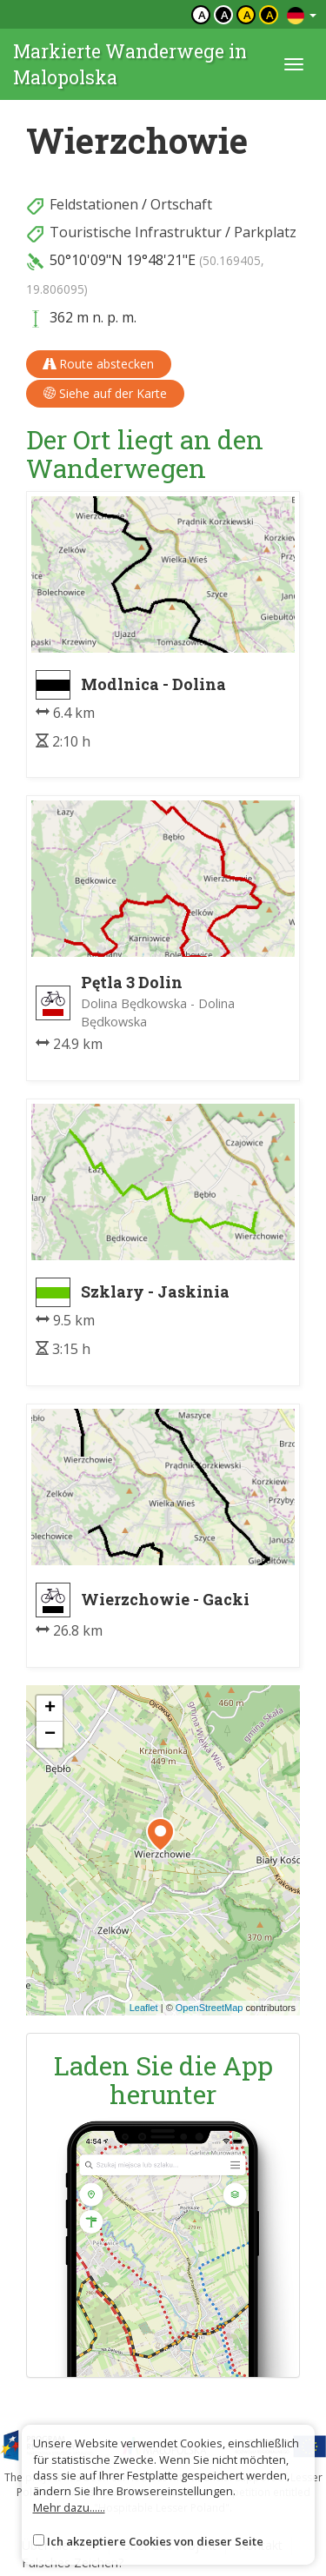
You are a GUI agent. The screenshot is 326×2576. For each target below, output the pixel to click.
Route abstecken (98, 363)
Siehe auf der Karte (105, 393)
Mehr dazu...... (69, 2507)
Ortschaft (181, 204)
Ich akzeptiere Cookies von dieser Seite (155, 2541)
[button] (160, 1834)
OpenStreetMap (209, 2007)
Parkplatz (265, 232)
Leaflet (144, 2007)
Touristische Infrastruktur (136, 232)
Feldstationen (94, 204)
